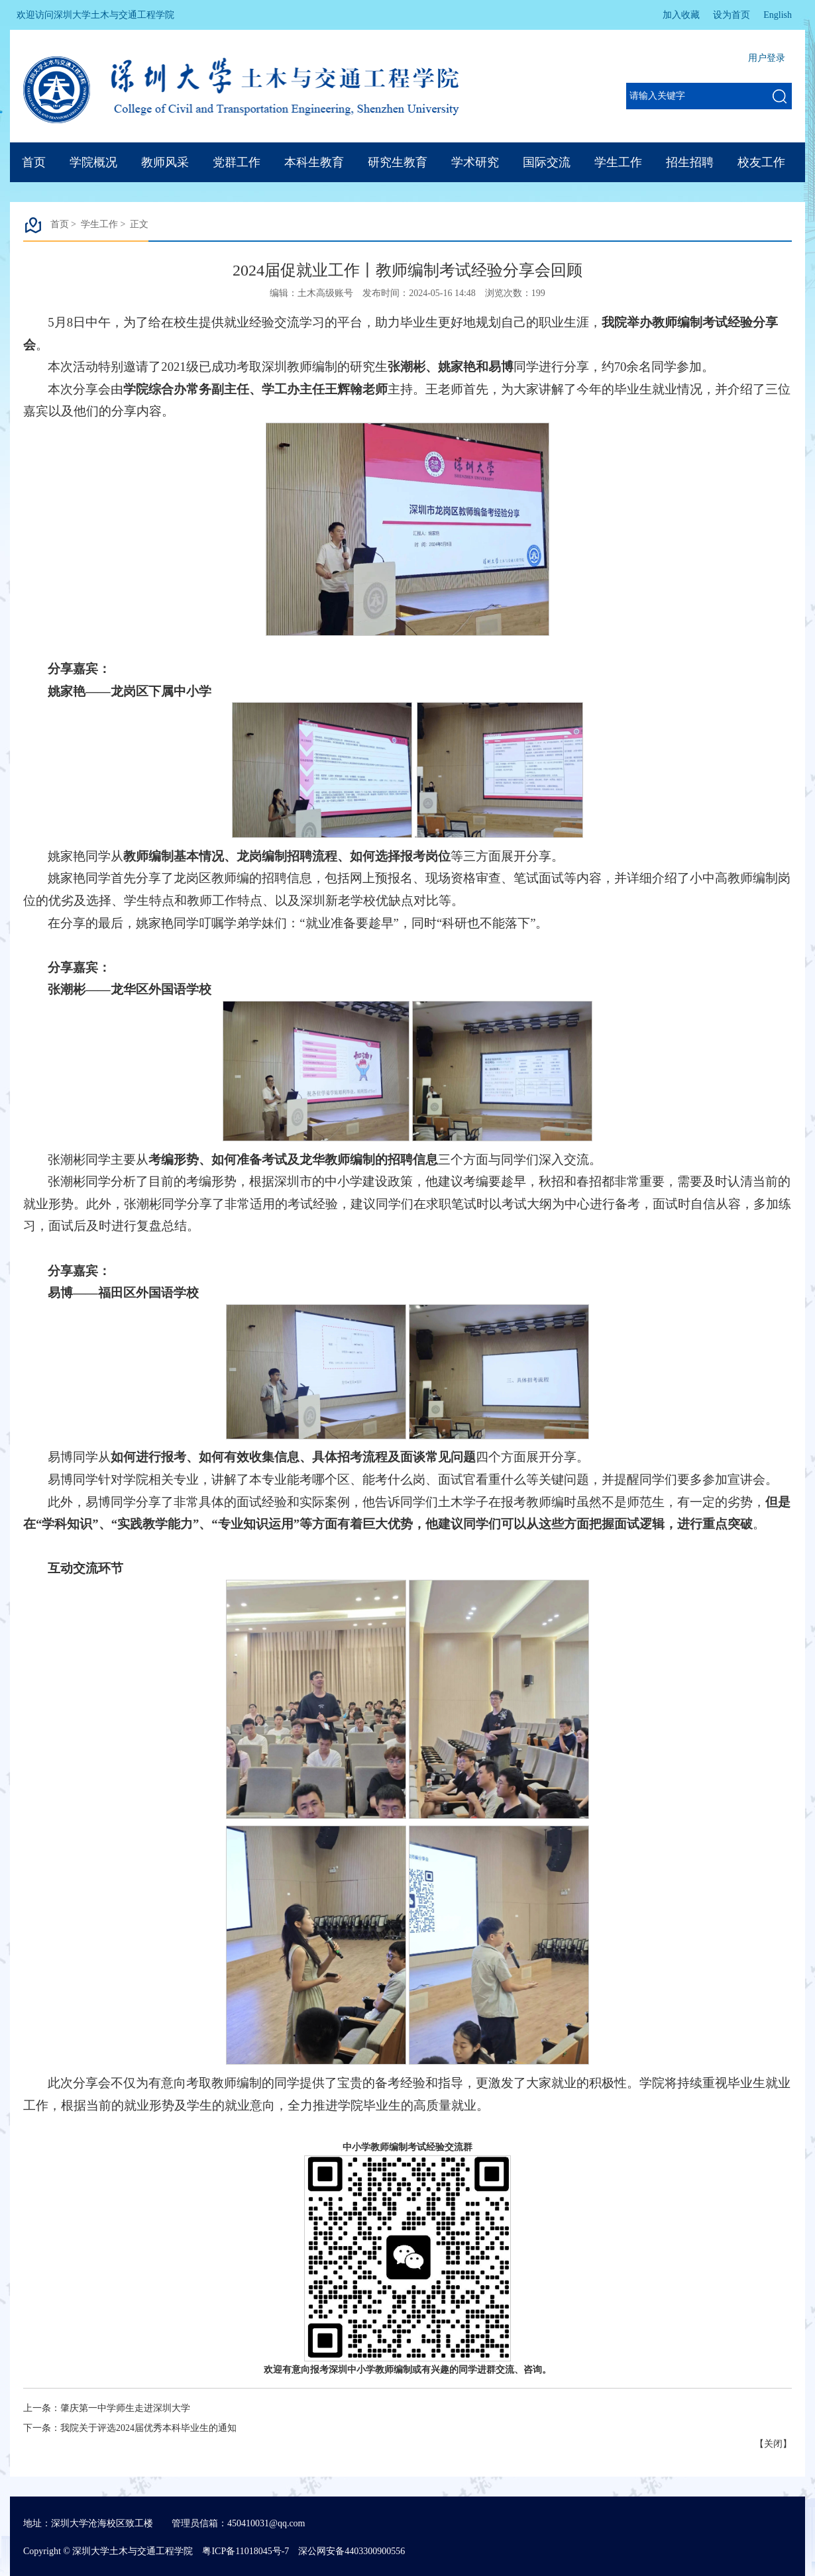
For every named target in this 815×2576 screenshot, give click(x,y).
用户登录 (766, 58)
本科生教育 (314, 162)
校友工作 (761, 162)
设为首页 (731, 15)
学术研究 (475, 162)
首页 (34, 162)
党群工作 (236, 162)
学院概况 (93, 162)
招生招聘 (690, 162)
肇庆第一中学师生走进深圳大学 (125, 2408)
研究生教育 (397, 162)
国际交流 (546, 162)
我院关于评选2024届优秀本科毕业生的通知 (148, 2428)
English (777, 15)
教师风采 (165, 162)
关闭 (773, 2444)
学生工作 (618, 162)
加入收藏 (681, 15)
